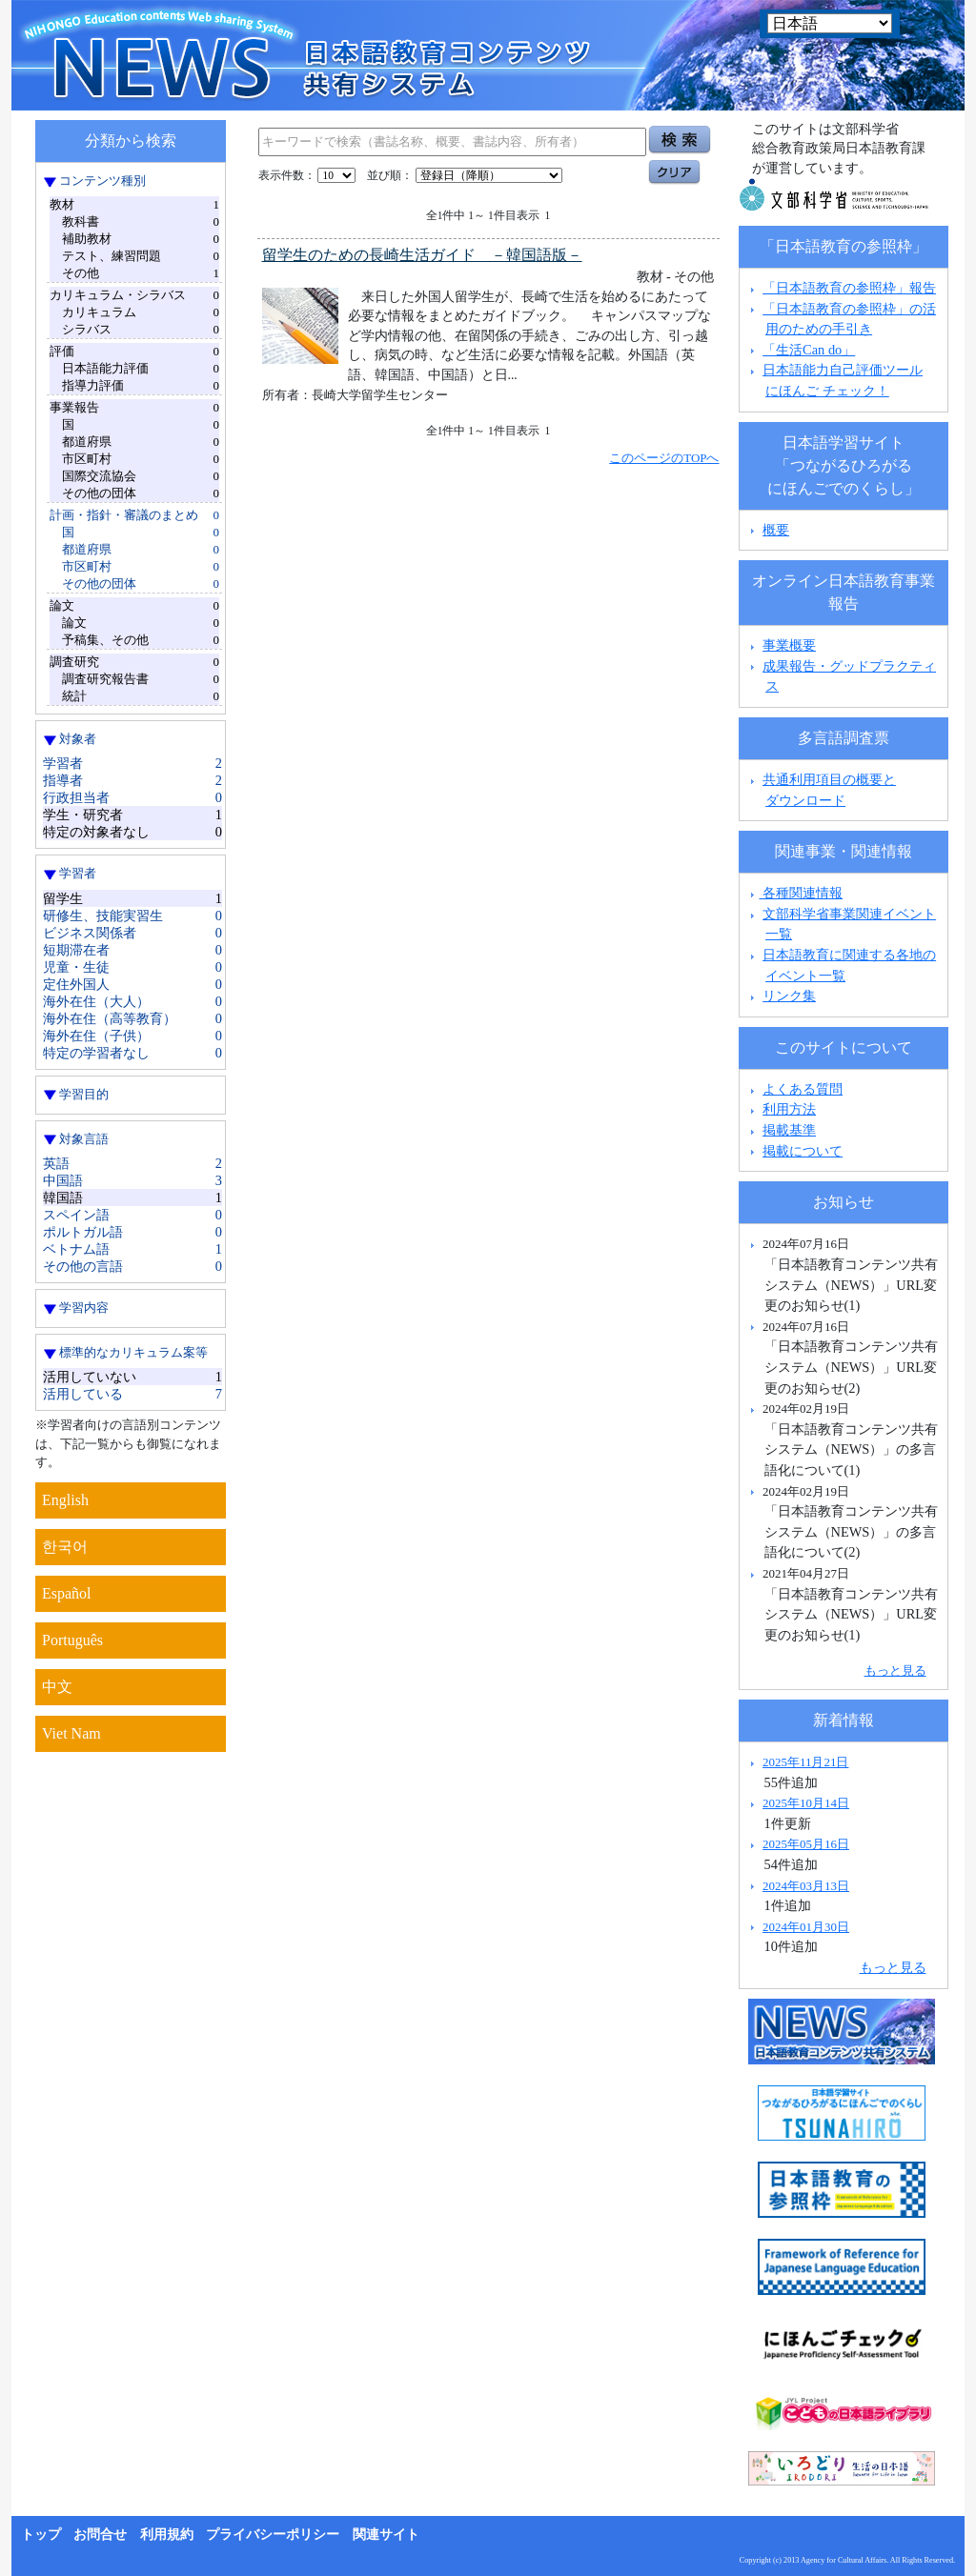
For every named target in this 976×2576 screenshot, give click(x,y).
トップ (41, 2534)
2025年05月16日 (805, 1844)
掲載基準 (789, 1129)
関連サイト (386, 2534)
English (65, 1500)
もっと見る (895, 1670)
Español (67, 1593)
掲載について (802, 1150)
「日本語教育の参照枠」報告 (849, 287)
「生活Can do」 (808, 349)
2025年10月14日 (805, 1803)
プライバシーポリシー (272, 2534)
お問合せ (100, 2534)
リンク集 (789, 995)
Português (72, 1640)
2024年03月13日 (805, 1886)
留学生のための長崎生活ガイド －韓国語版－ (422, 255)
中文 (57, 1687)
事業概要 (789, 645)
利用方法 (789, 1109)
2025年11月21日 (805, 1762)
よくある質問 (802, 1089)
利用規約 (166, 2534)
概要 (775, 529)
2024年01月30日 (805, 1927)
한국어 (65, 1547)
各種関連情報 (794, 892)
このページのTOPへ (664, 458)
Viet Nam (71, 1733)
